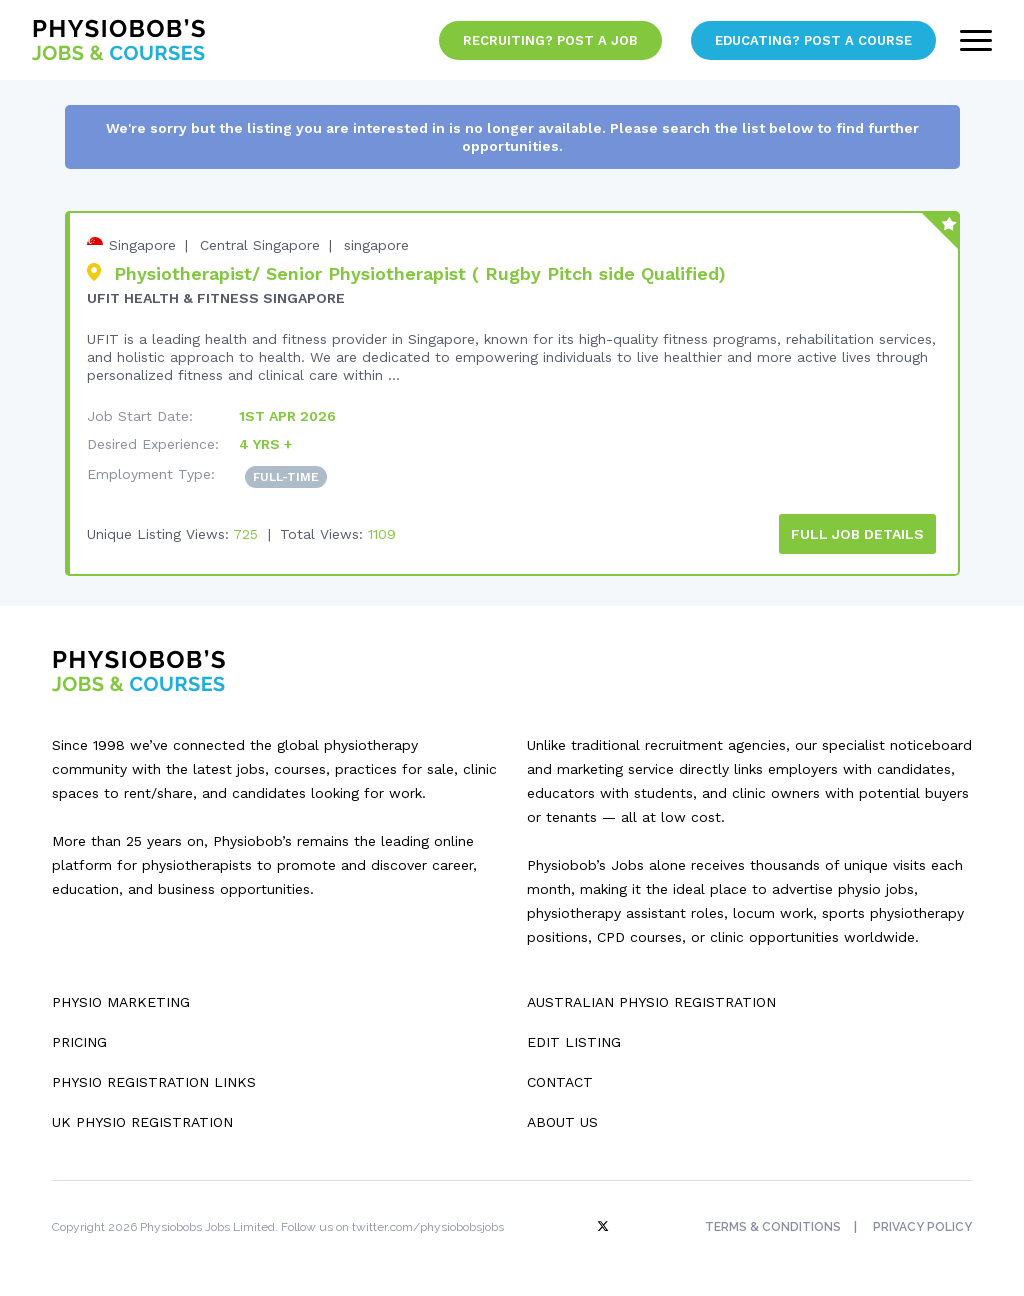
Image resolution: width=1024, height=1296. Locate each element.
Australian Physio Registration (651, 1002)
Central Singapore (260, 245)
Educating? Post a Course (813, 40)
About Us (562, 1122)
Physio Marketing (121, 1002)
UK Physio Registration (142, 1122)
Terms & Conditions (773, 1227)
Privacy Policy (922, 1227)
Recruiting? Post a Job (550, 40)
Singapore (142, 245)
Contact (560, 1082)
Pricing (79, 1042)
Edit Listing (574, 1042)
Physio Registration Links (154, 1082)
